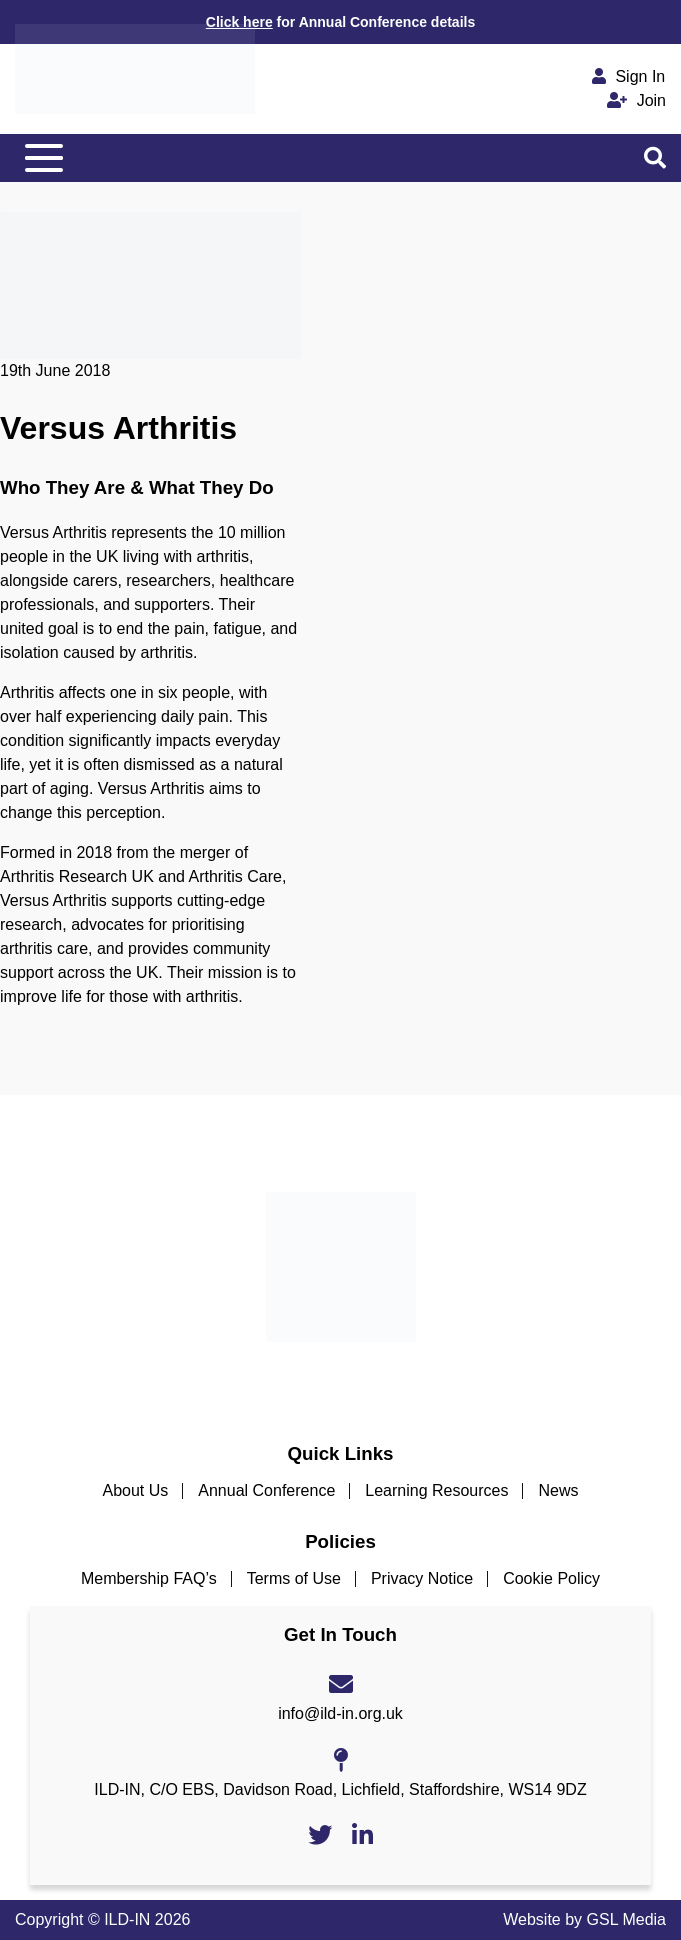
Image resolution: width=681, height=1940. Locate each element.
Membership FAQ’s (149, 1578)
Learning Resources (436, 1490)
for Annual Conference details (340, 22)
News (558, 1490)
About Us (135, 1490)
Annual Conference (266, 1490)
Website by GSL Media (584, 1919)
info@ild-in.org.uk (340, 1713)
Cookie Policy (551, 1578)
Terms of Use (294, 1578)
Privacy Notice (422, 1578)
